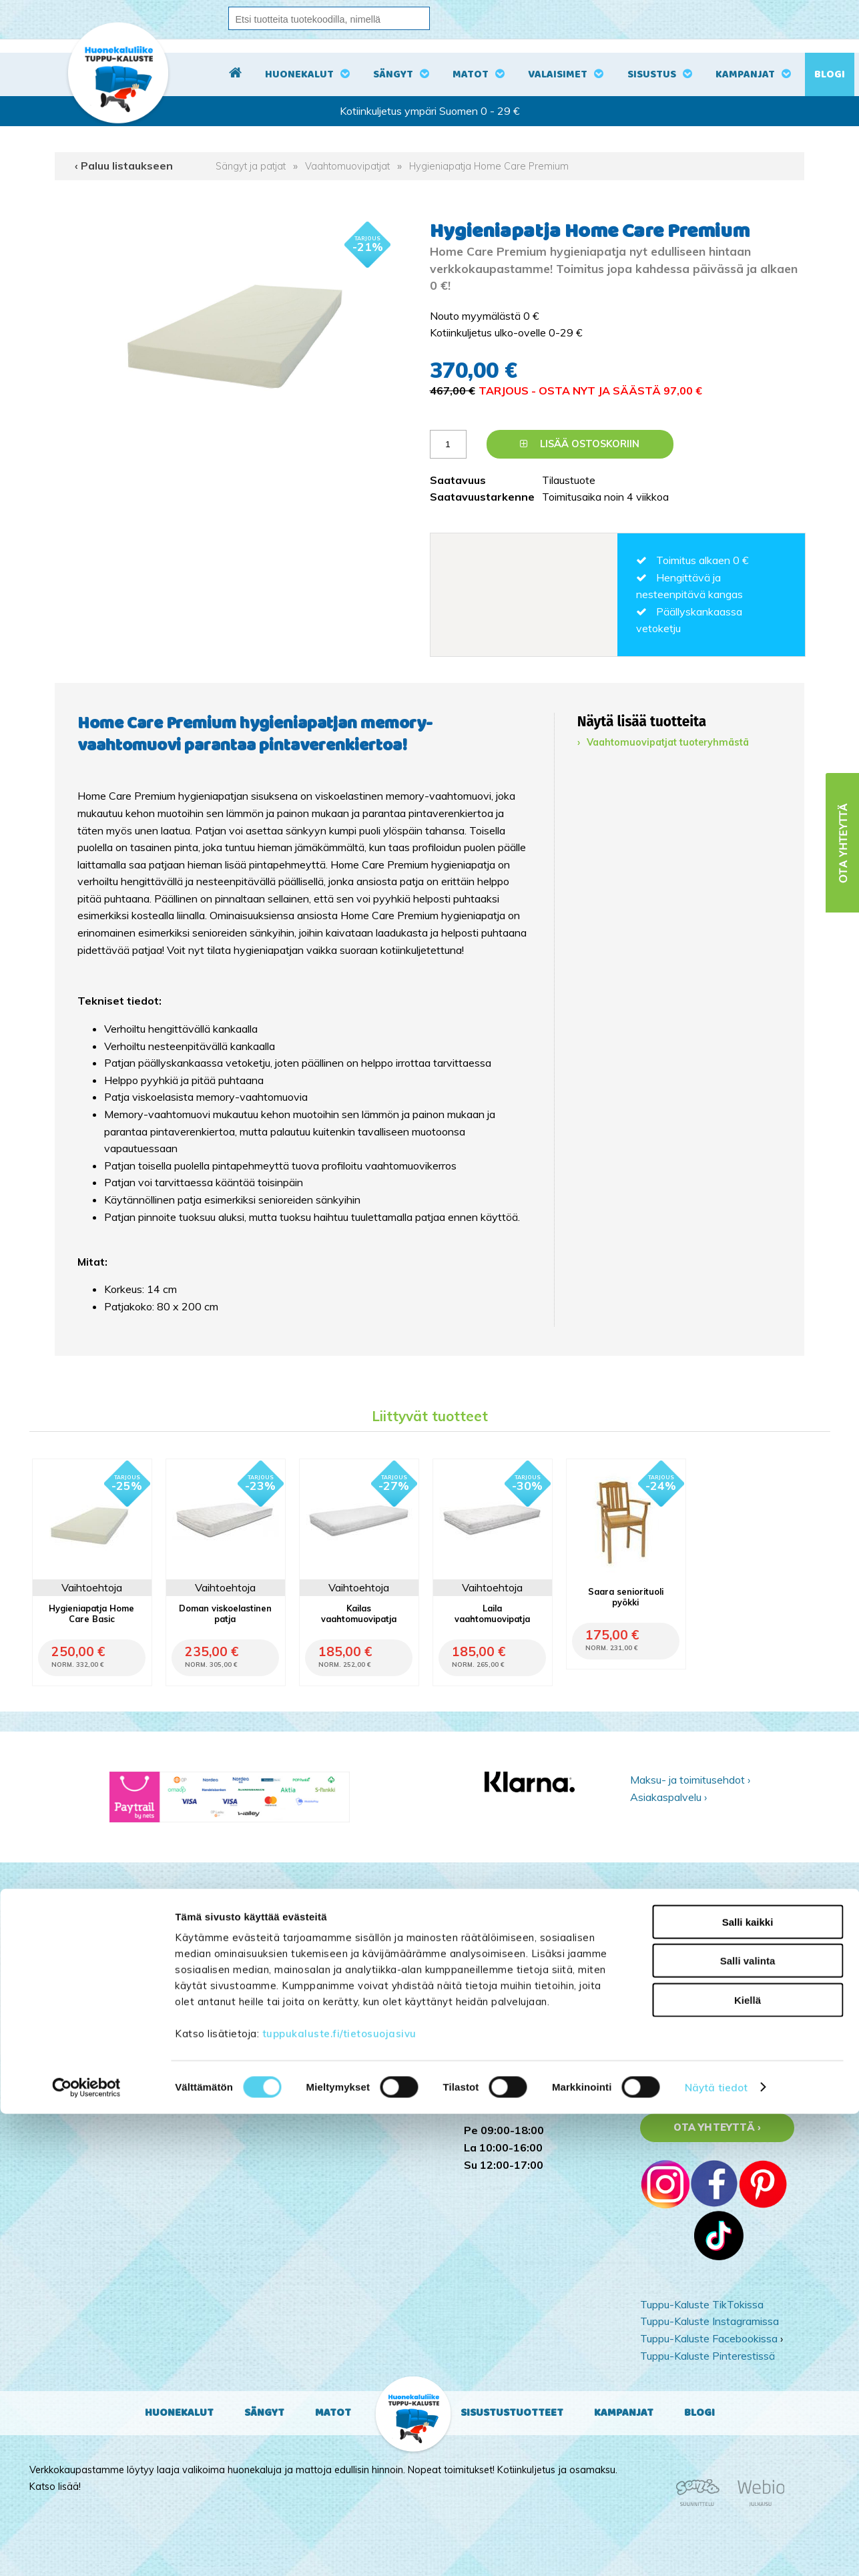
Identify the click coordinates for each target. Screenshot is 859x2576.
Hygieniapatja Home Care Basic (91, 1613)
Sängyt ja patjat (251, 166)
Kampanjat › (668, 2074)
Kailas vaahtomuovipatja (358, 1613)
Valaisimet (557, 74)
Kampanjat (745, 74)
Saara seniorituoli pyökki (625, 1596)
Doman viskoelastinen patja (225, 1613)
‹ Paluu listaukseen (124, 165)
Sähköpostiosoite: (688, 1919)
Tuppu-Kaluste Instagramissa (709, 2321)
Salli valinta (748, 2423)
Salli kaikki (748, 2384)
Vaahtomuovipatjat (347, 166)
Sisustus (651, 74)
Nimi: (652, 1960)
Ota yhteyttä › (717, 2127)
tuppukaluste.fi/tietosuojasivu (339, 2495)
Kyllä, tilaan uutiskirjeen (715, 1999)
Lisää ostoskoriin (579, 444)
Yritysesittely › (673, 2090)
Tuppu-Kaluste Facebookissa (709, 2338)
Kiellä (747, 2462)
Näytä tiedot (716, 2549)
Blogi (829, 74)
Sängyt (393, 74)
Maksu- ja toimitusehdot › (690, 1779)
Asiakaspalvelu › (668, 1797)
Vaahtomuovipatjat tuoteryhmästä (668, 742)
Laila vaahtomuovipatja (492, 1613)
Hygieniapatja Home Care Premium (489, 166)
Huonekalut (299, 74)
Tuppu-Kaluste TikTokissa (702, 2304)
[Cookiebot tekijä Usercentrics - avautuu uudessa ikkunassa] (86, 2550)
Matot (471, 74)
